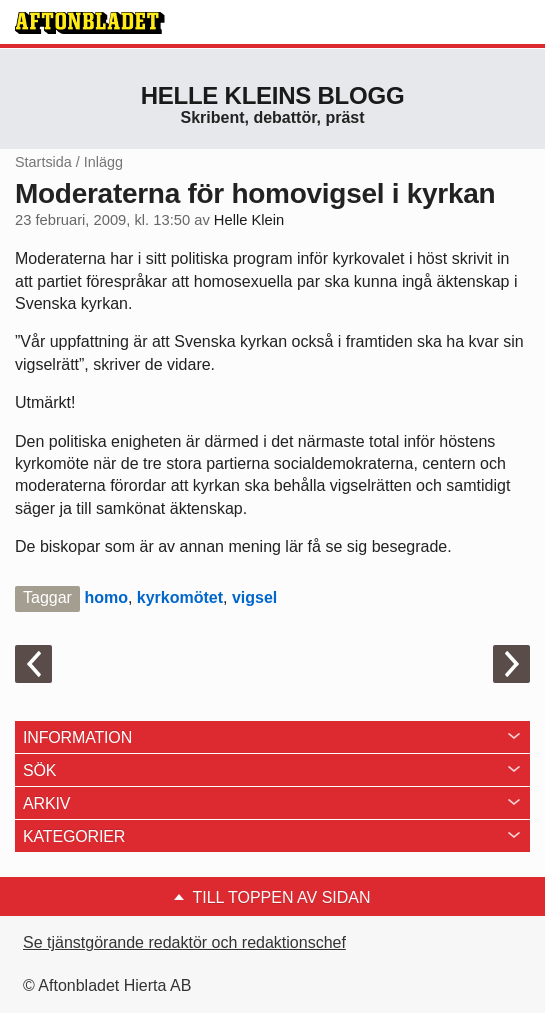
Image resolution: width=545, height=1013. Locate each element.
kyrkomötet (180, 597)
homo (106, 597)
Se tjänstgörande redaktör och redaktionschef (184, 942)
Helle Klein (249, 220)
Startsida (43, 162)
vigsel (254, 597)
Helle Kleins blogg (273, 95)
